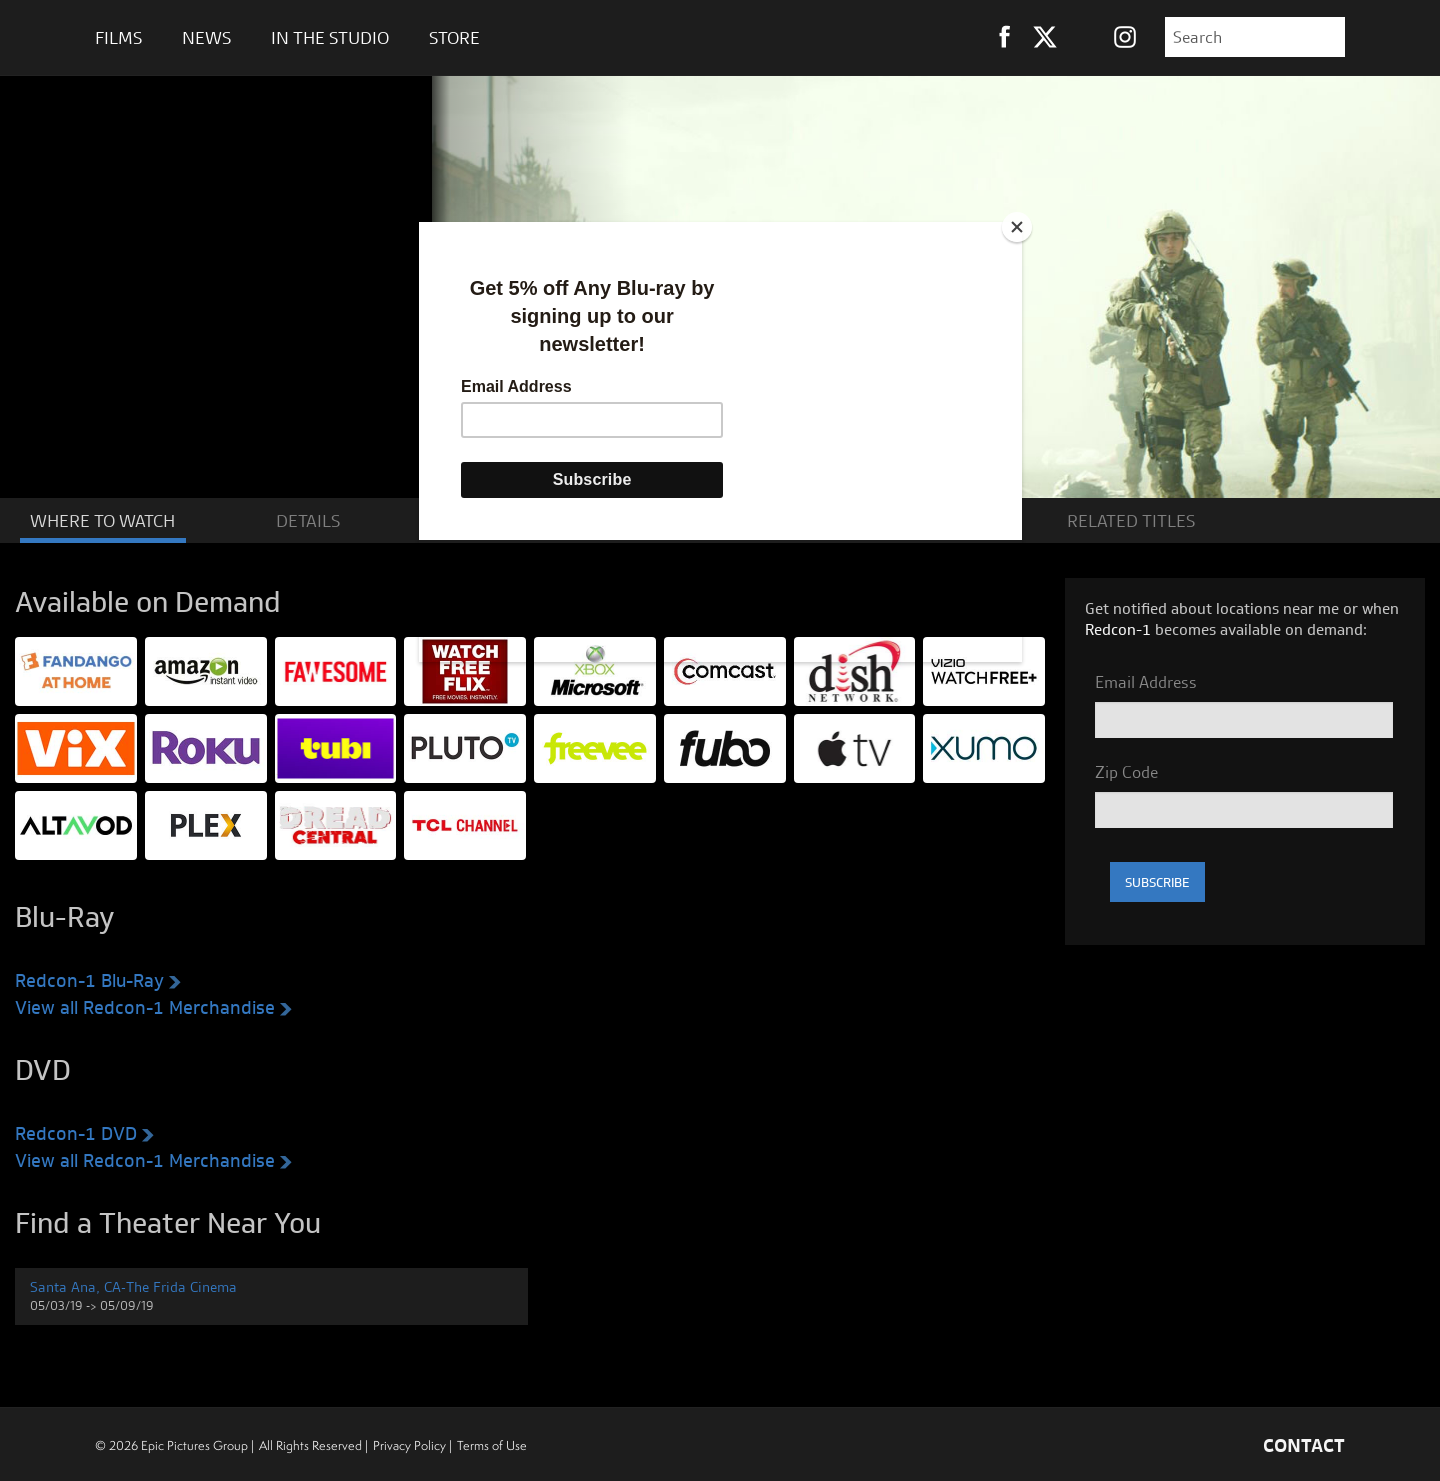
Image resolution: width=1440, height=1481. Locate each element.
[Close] (1017, 227)
